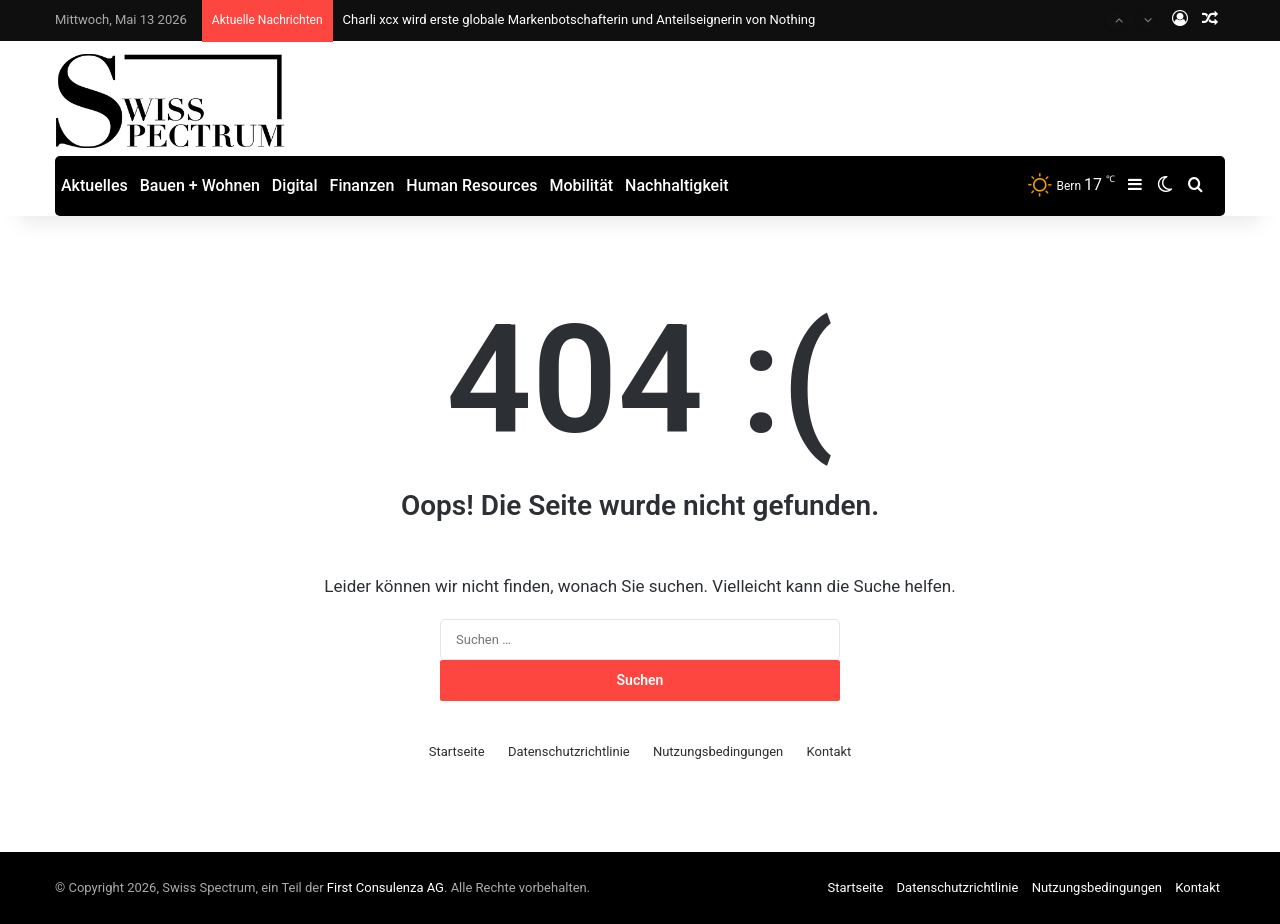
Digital (295, 185)
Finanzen (362, 185)
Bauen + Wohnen (200, 185)
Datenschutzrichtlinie (569, 751)
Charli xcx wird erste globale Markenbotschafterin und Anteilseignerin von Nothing (579, 19)
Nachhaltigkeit (676, 185)
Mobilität (582, 185)
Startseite (457, 751)
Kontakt (829, 751)
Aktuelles (94, 185)
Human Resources (471, 185)
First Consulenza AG (385, 887)
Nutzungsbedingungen (718, 751)
